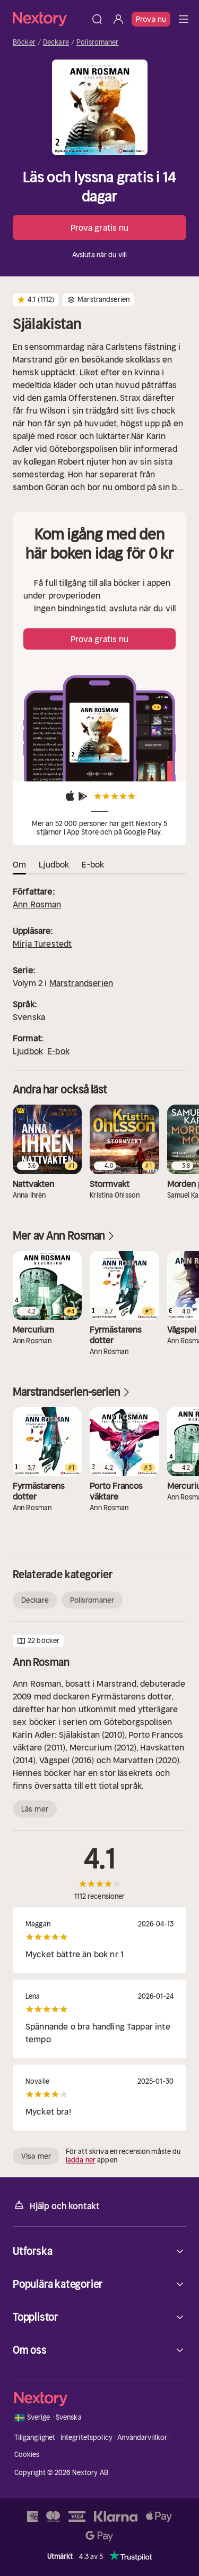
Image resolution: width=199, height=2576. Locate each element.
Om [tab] (19, 864)
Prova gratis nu (100, 227)
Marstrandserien (81, 983)
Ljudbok (28, 1051)
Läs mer (34, 1809)
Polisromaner (97, 42)
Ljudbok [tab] (54, 864)
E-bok (58, 1051)
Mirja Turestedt (42, 943)
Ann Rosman (37, 904)
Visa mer (36, 2156)
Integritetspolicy (86, 2437)
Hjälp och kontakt (56, 2205)
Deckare (56, 42)
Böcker (24, 42)
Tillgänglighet (35, 2437)
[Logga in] (118, 19)
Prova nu (151, 19)
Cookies (27, 2454)
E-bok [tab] (93, 864)
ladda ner (81, 2160)
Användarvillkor (142, 2437)
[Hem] (49, 19)
